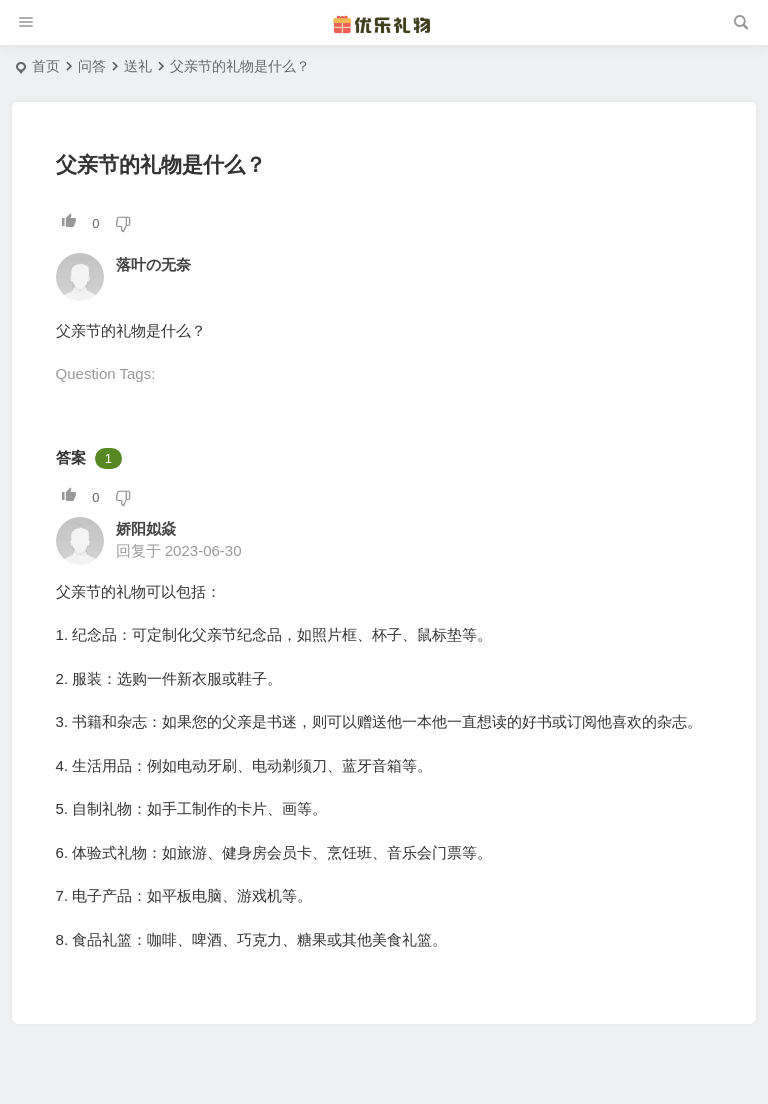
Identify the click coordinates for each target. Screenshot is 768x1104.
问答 (92, 66)
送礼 (138, 66)
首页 (46, 66)
